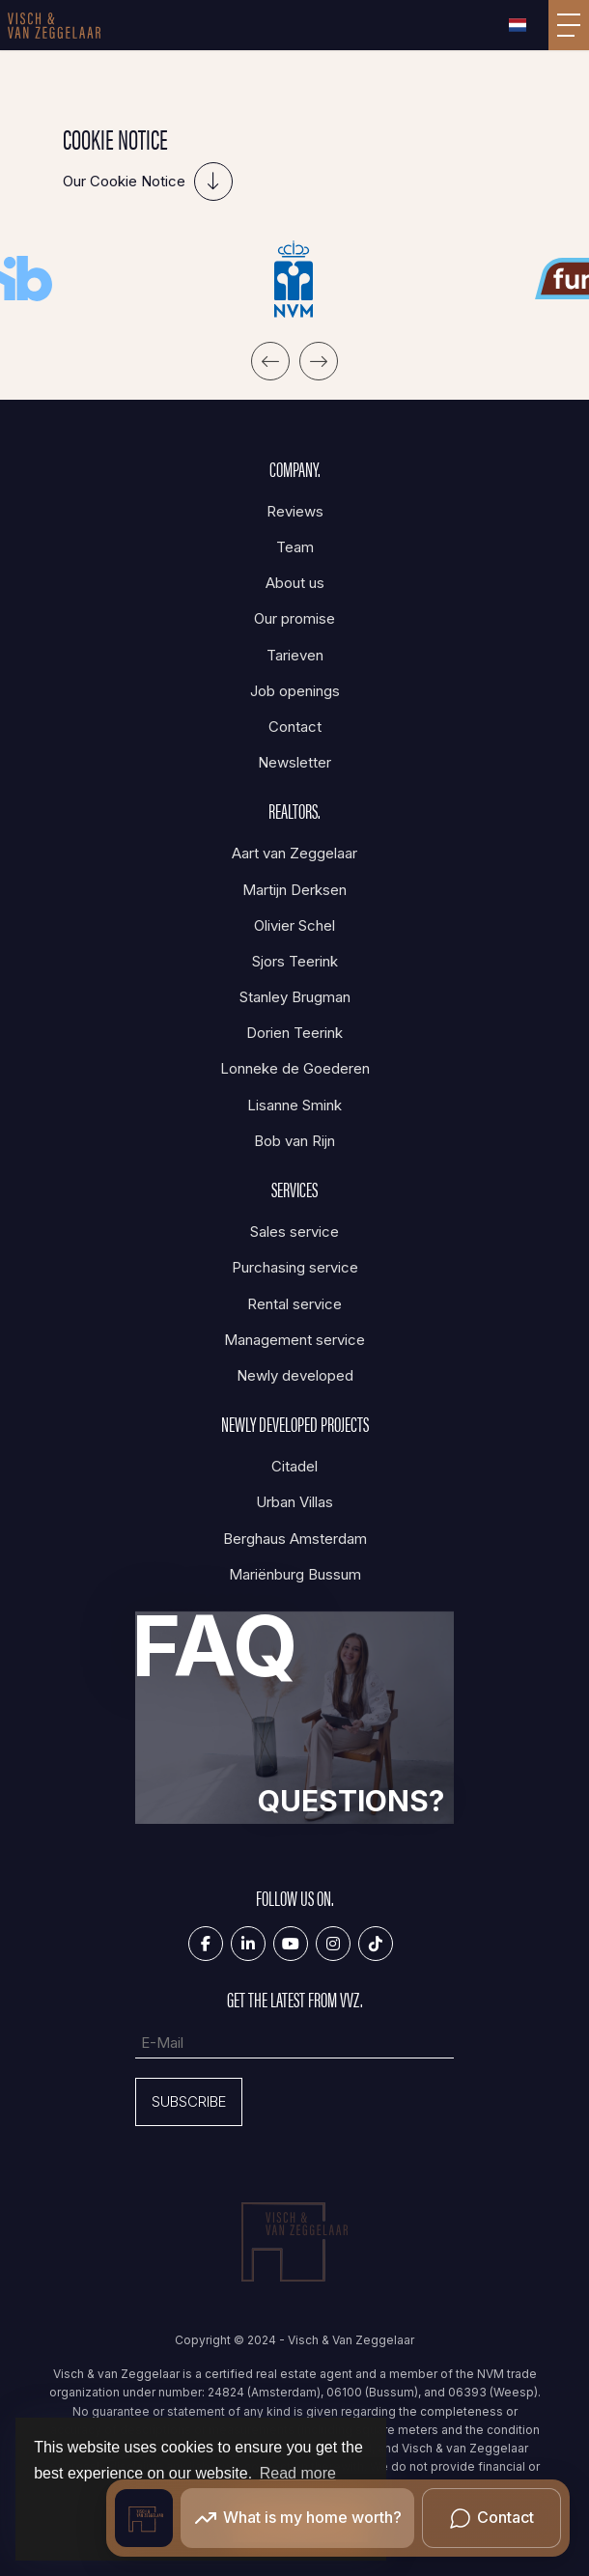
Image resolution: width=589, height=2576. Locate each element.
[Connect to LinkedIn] (248, 1943)
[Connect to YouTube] (290, 1943)
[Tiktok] (375, 1943)
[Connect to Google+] (333, 1943)
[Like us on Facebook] (205, 1943)
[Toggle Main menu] (568, 25)
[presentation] (270, 361)
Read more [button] (298, 2473)
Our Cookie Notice (124, 181)
